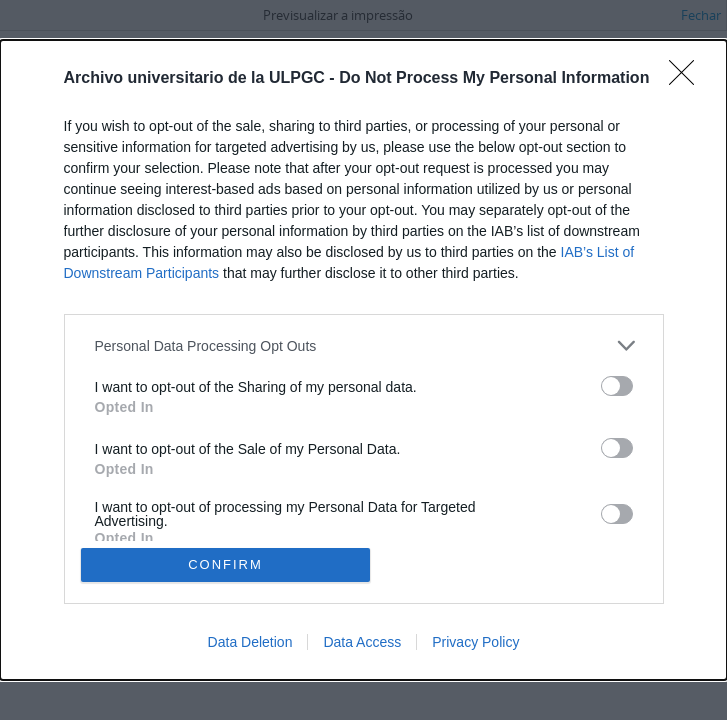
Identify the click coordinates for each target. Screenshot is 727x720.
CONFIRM (225, 564)
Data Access (362, 642)
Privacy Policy (475, 642)
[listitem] (364, 345)
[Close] (688, 79)
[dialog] (363, 360)
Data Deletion (250, 642)
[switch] (617, 386)
